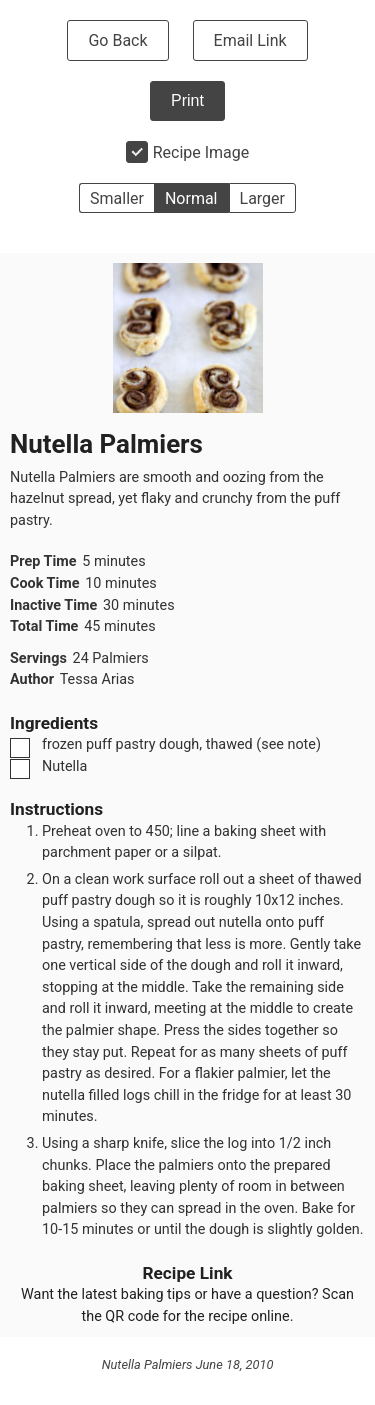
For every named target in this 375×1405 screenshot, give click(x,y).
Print (187, 100)
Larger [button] (262, 198)
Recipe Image (201, 152)
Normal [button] (191, 198)
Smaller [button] (117, 198)
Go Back (117, 40)
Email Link (250, 40)
